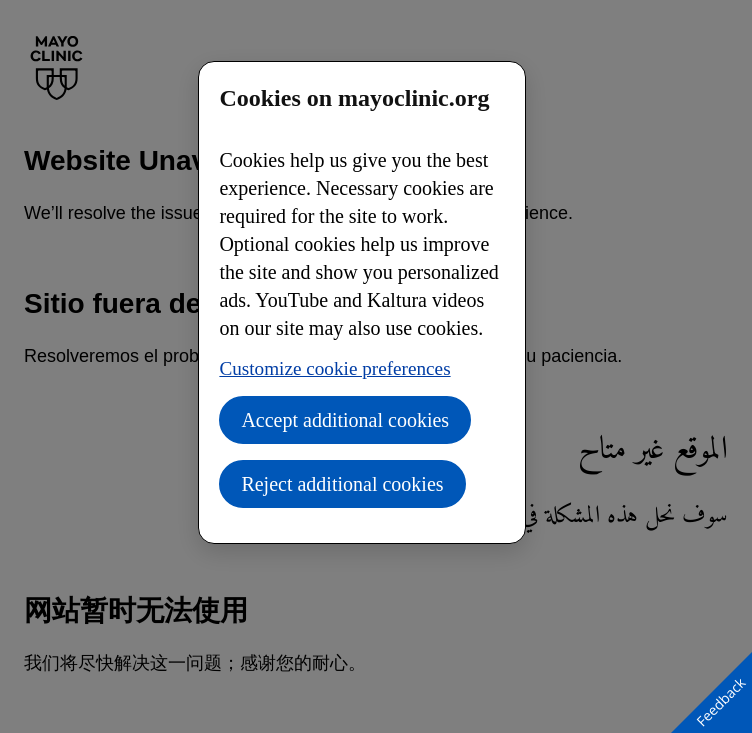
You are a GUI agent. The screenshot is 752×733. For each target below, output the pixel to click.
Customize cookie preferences (334, 368)
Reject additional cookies (342, 484)
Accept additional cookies (345, 420)
